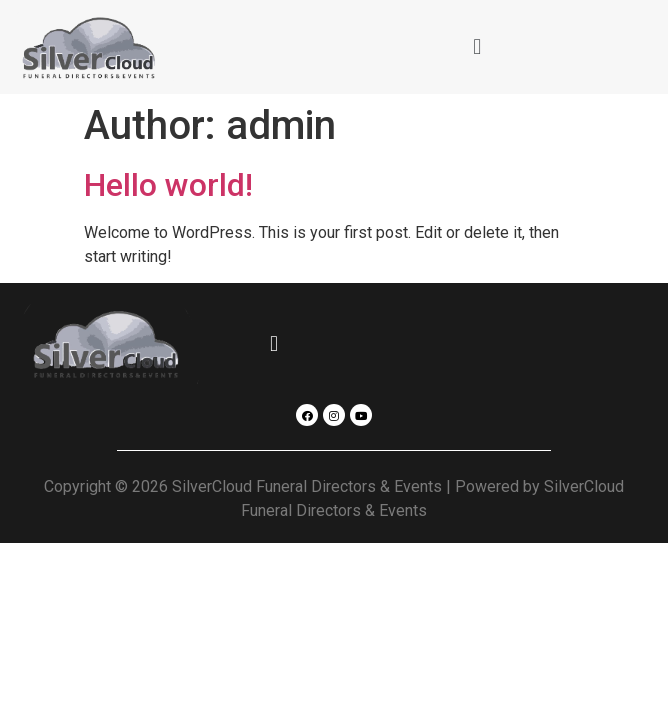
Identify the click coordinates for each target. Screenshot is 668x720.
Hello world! (168, 185)
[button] (477, 46)
